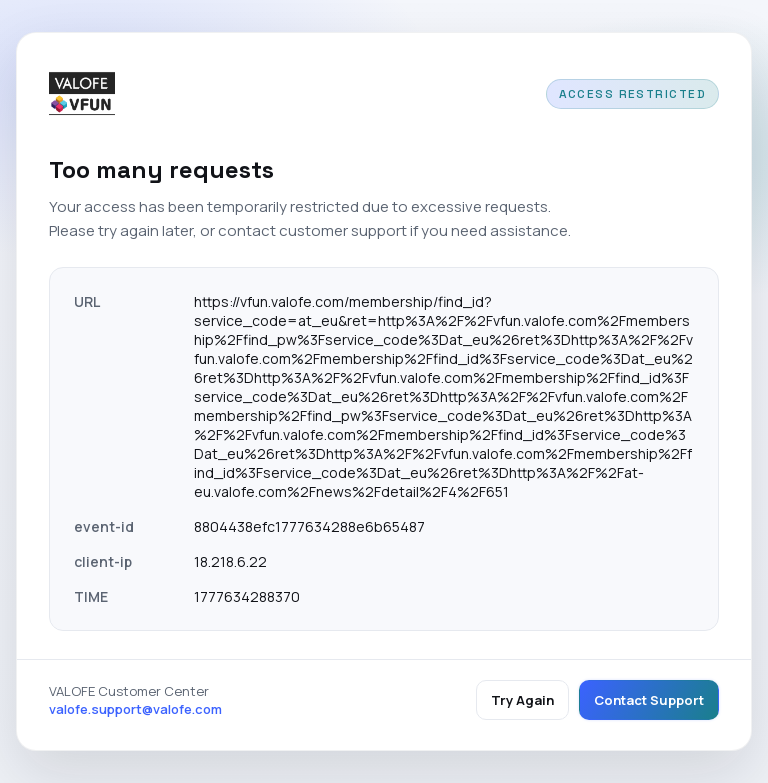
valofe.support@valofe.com (135, 709)
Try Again (522, 700)
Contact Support (649, 700)
